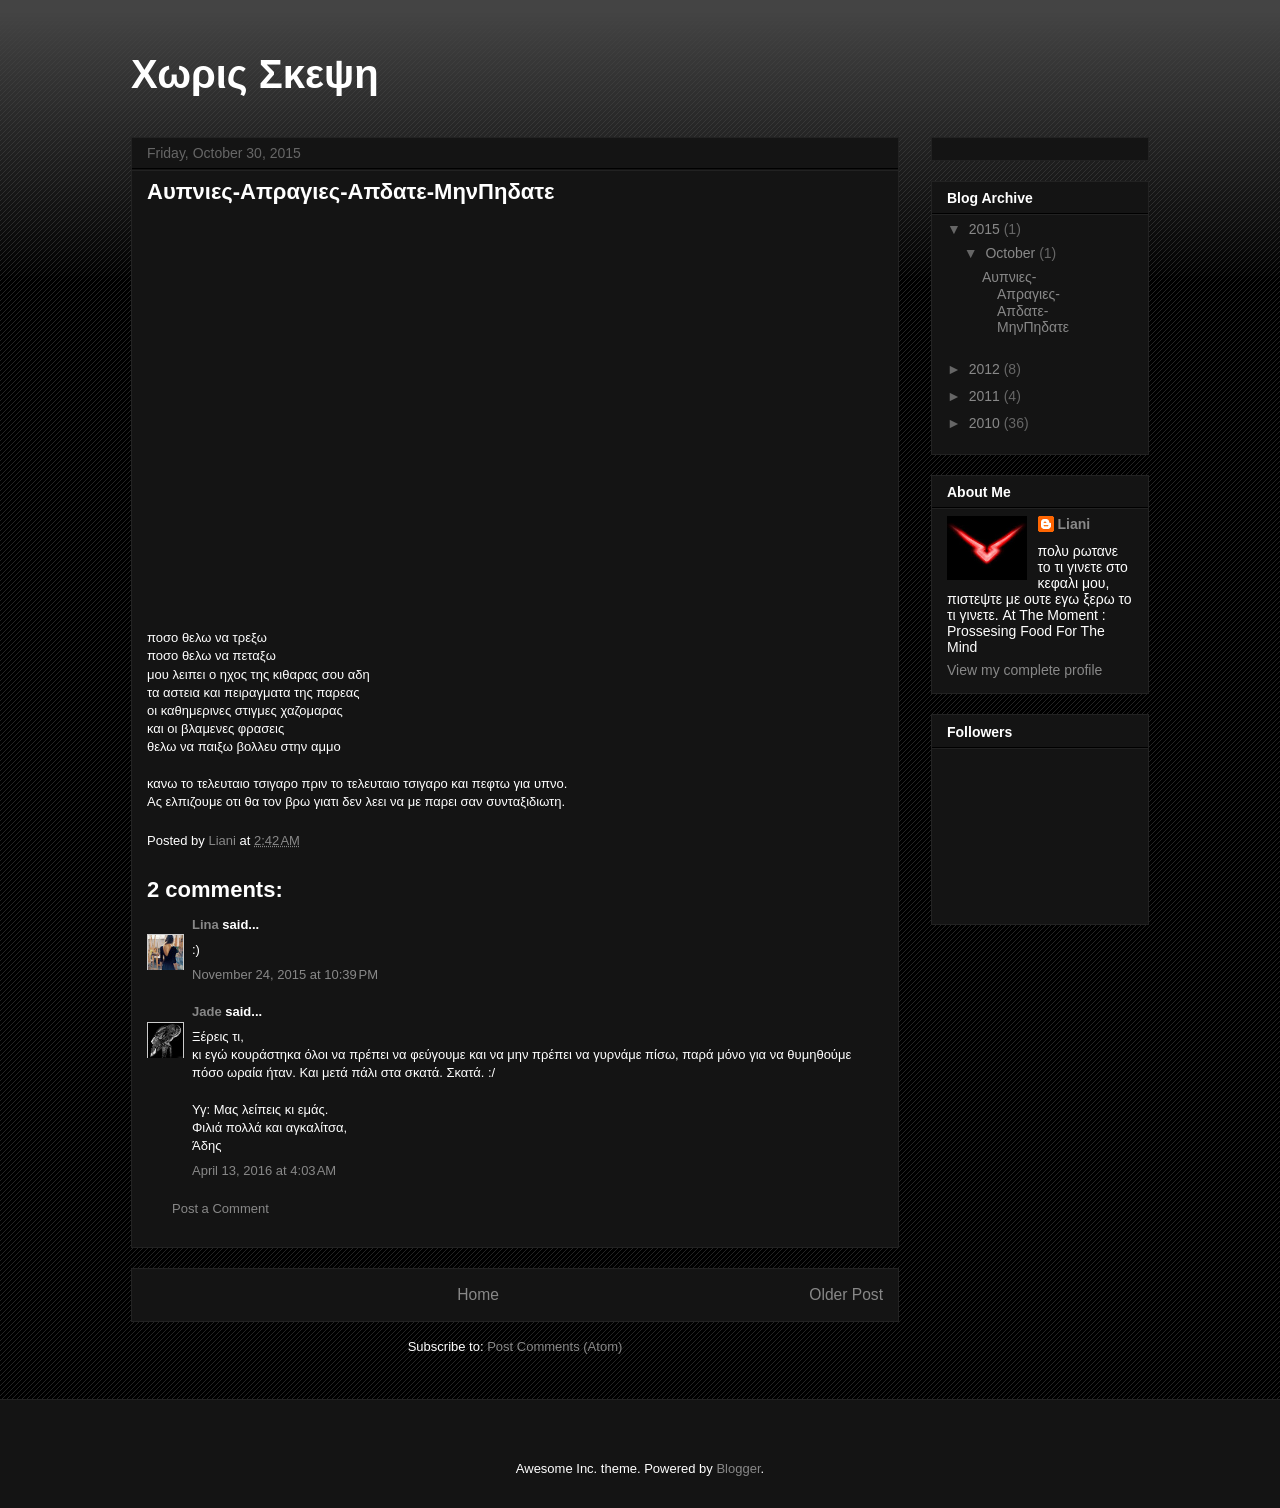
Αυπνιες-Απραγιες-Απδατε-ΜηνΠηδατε (1025, 302)
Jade (207, 1011)
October (1012, 253)
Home (478, 1294)
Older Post (846, 1294)
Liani (1074, 524)
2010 (986, 423)
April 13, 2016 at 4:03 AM (264, 1170)
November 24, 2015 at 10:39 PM (285, 974)
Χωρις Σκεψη (255, 74)
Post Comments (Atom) (554, 1346)
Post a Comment (220, 1208)
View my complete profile (1024, 670)
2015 (986, 229)
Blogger (738, 1468)
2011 (986, 396)
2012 (986, 369)
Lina (207, 924)
